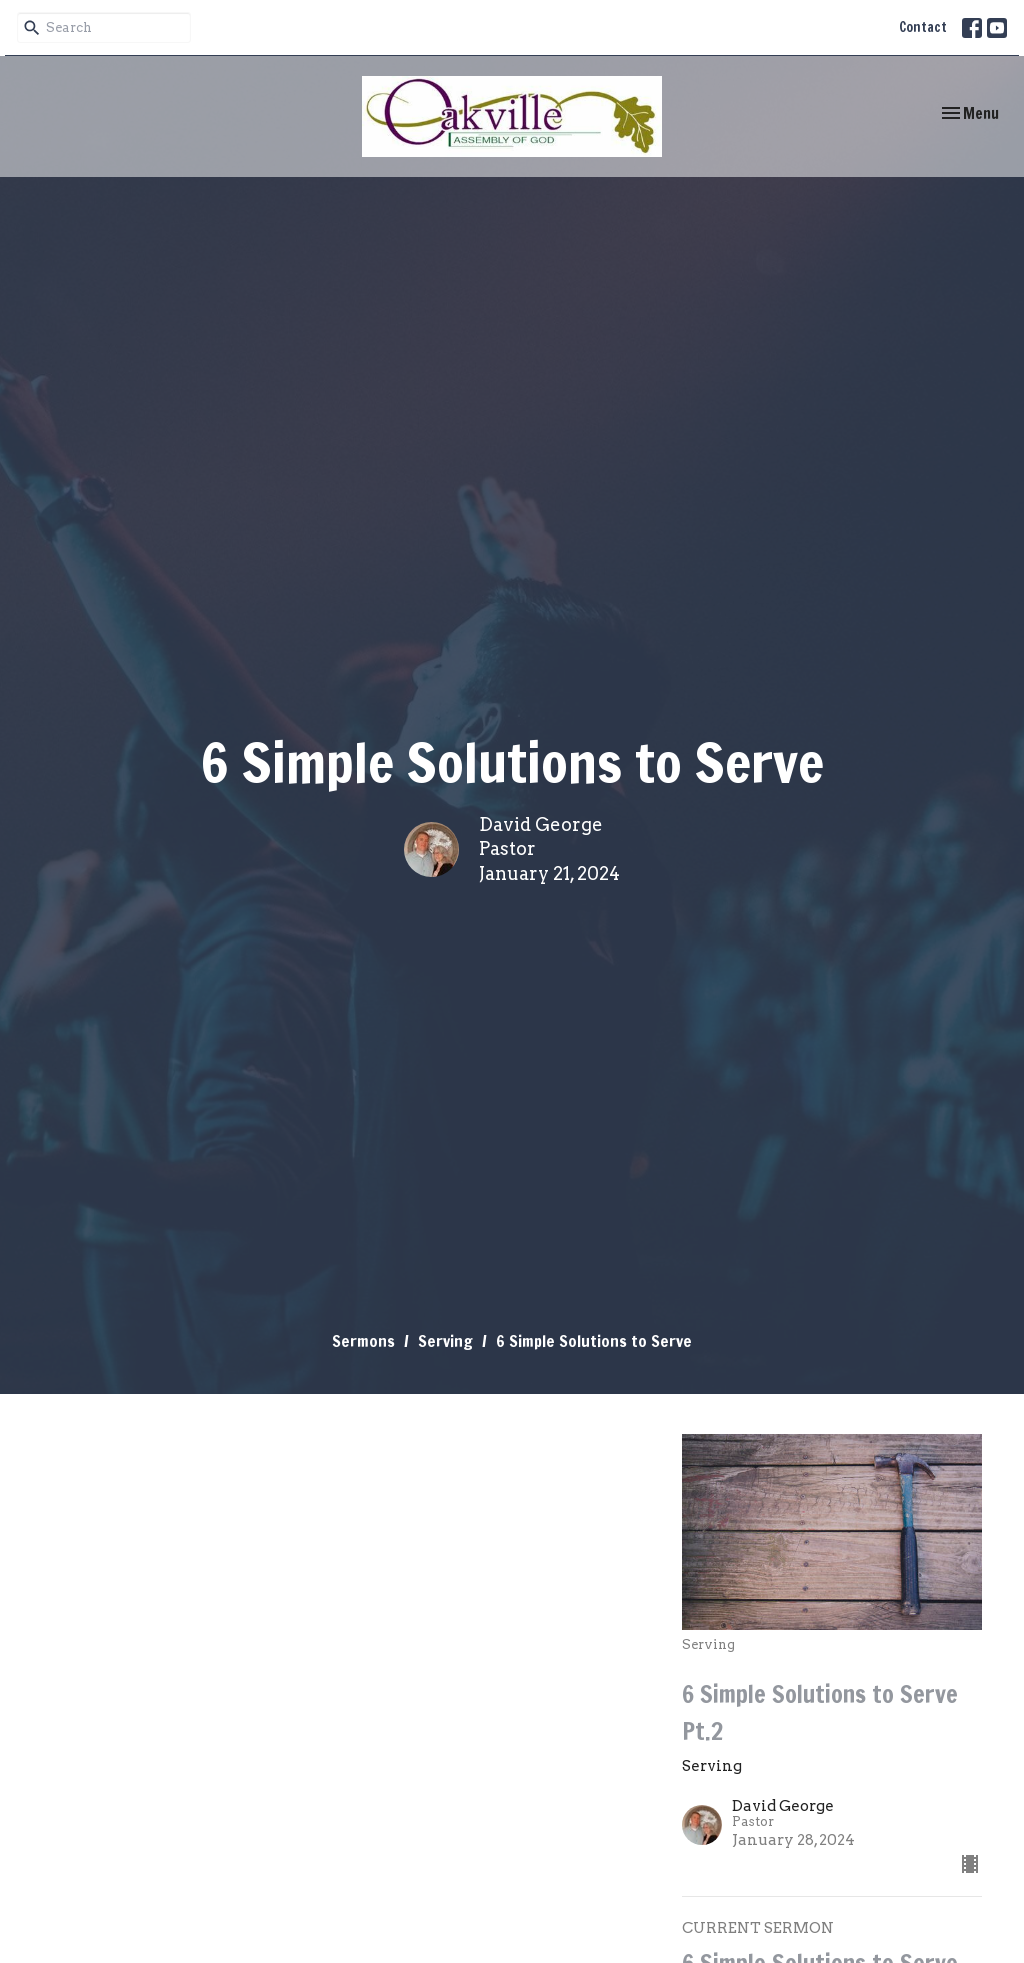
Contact (923, 27)
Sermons (363, 1341)
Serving (445, 1341)
